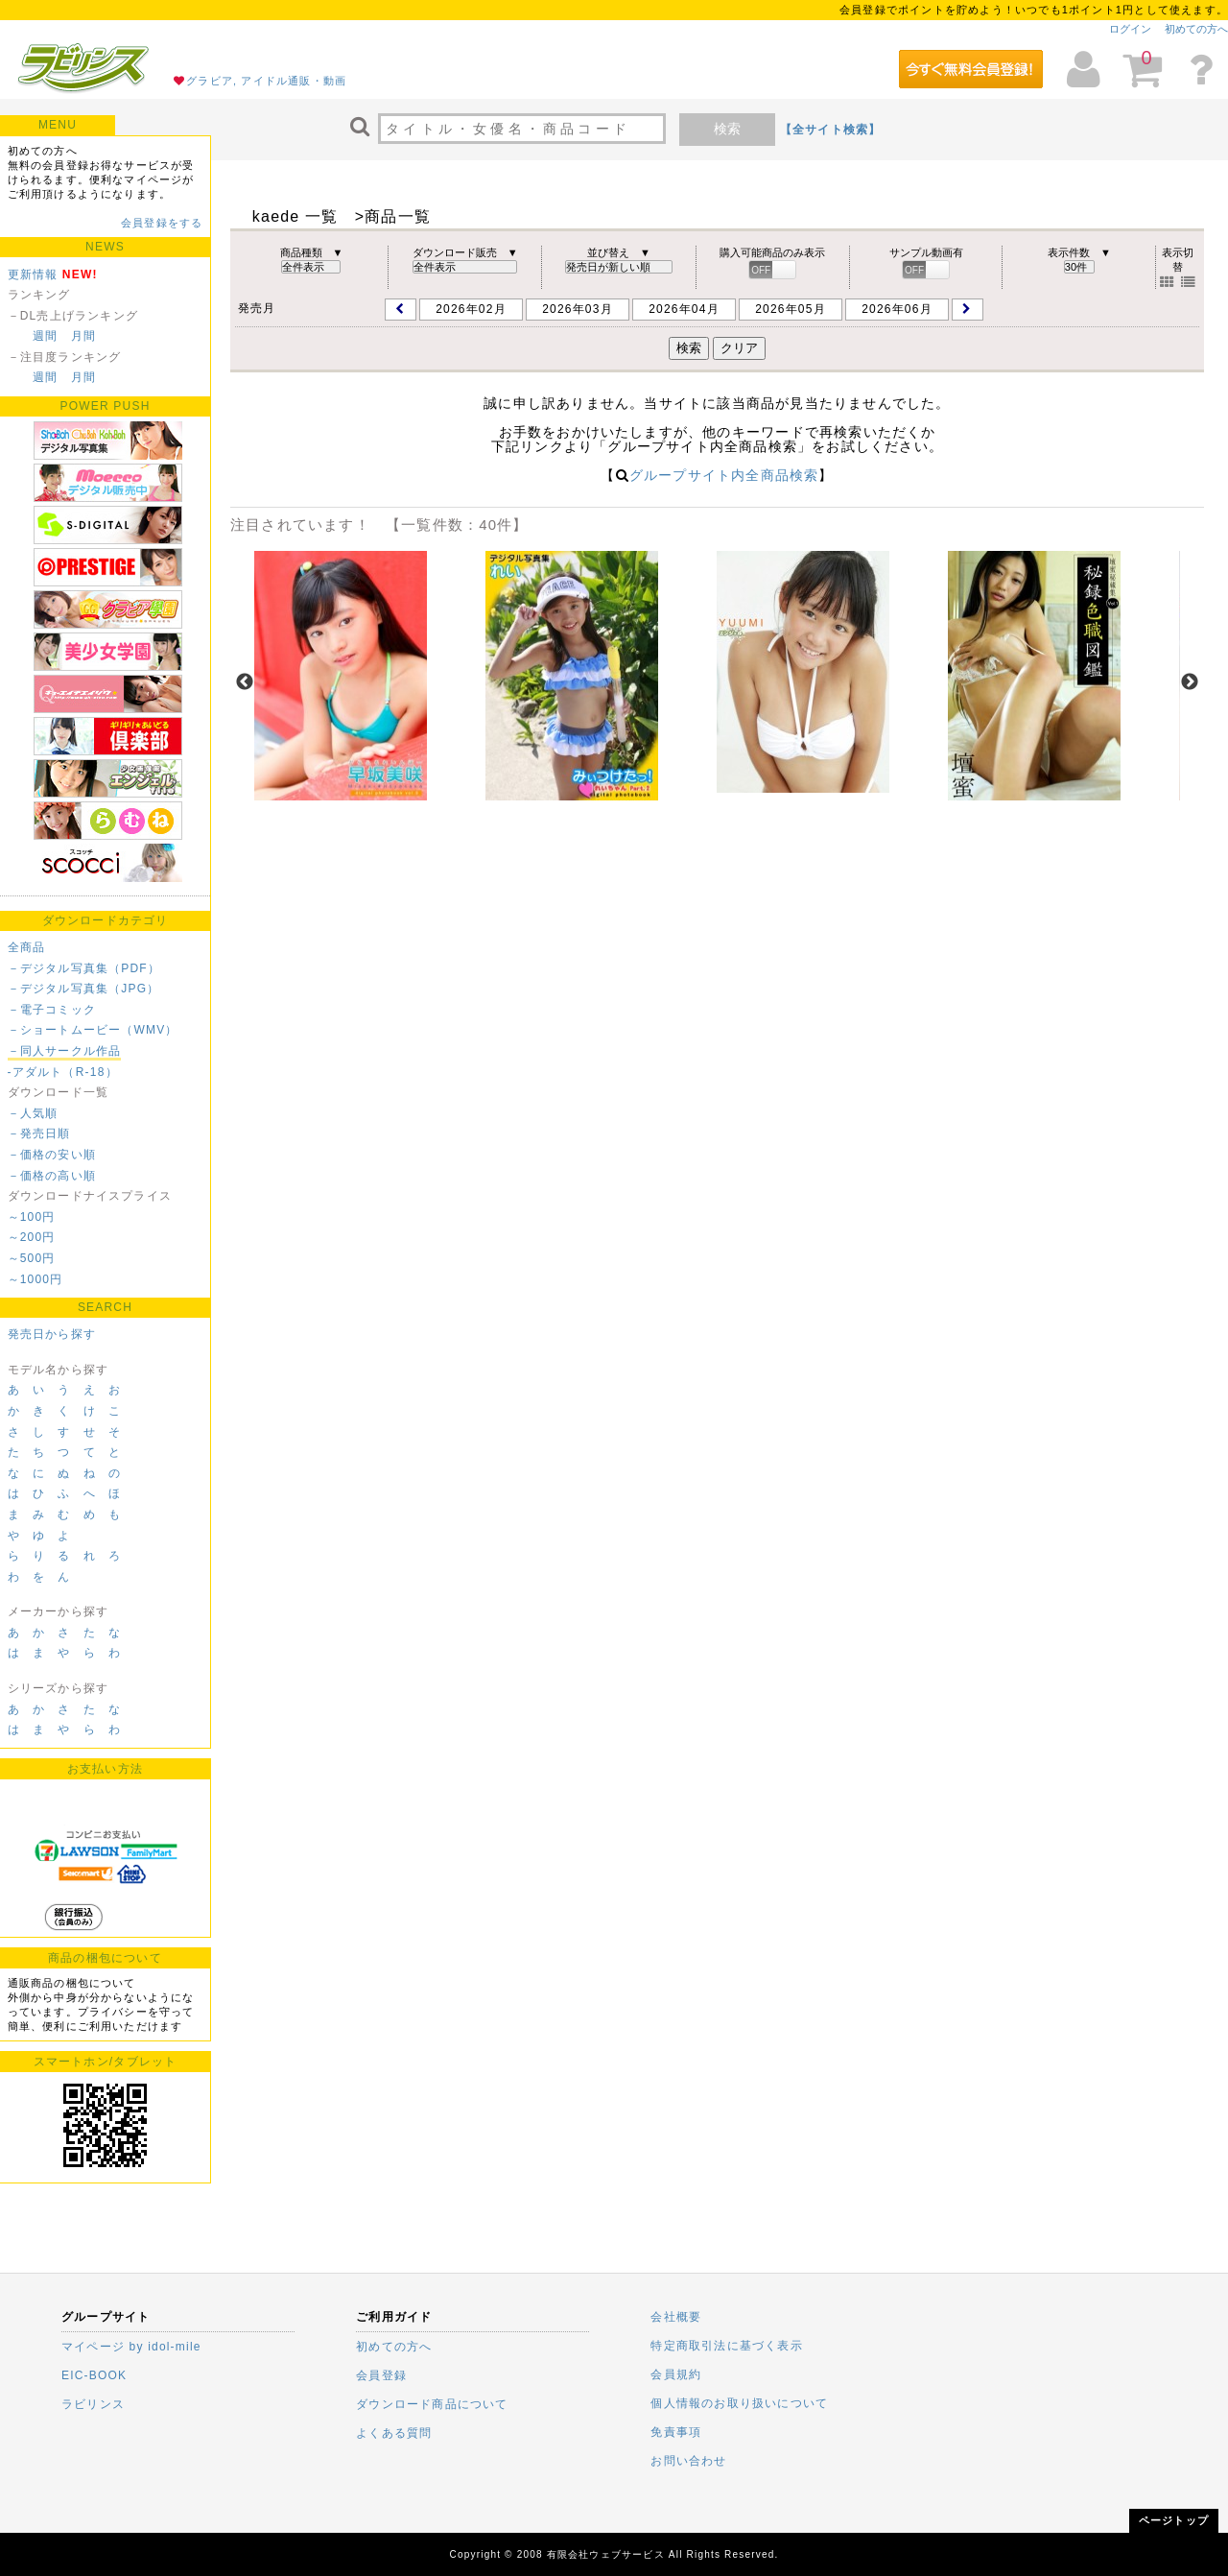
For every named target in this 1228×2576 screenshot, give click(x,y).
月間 (83, 336)
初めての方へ (1196, 29)
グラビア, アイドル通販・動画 (266, 80)
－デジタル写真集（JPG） (84, 988)
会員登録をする (161, 222)
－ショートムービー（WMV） (93, 1030)
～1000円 (35, 1279)
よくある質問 (394, 2433)
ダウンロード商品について (432, 2404)
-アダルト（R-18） (63, 1072)
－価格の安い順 (52, 1154)
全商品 (27, 947)
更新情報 (33, 274)
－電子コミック (52, 1009)
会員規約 (675, 2374)
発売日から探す (52, 1334)
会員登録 (381, 2375)
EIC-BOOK (94, 2375)
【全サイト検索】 (831, 129)
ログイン (1130, 29)
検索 (727, 128)
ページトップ (1174, 2520)
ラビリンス (93, 2404)
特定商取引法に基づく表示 (726, 2345)
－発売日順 (39, 1133)
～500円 (32, 1258)
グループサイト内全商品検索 (724, 475)
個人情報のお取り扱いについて (739, 2403)
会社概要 (675, 2317)
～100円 (32, 1217)
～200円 (32, 1237)
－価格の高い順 (52, 1175)
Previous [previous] (244, 682)
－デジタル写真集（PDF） (84, 968)
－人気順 (33, 1113)
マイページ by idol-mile (131, 2346)
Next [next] (1189, 682)
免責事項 (675, 2432)
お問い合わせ (688, 2461)
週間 (45, 336)
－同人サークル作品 (65, 1051)
